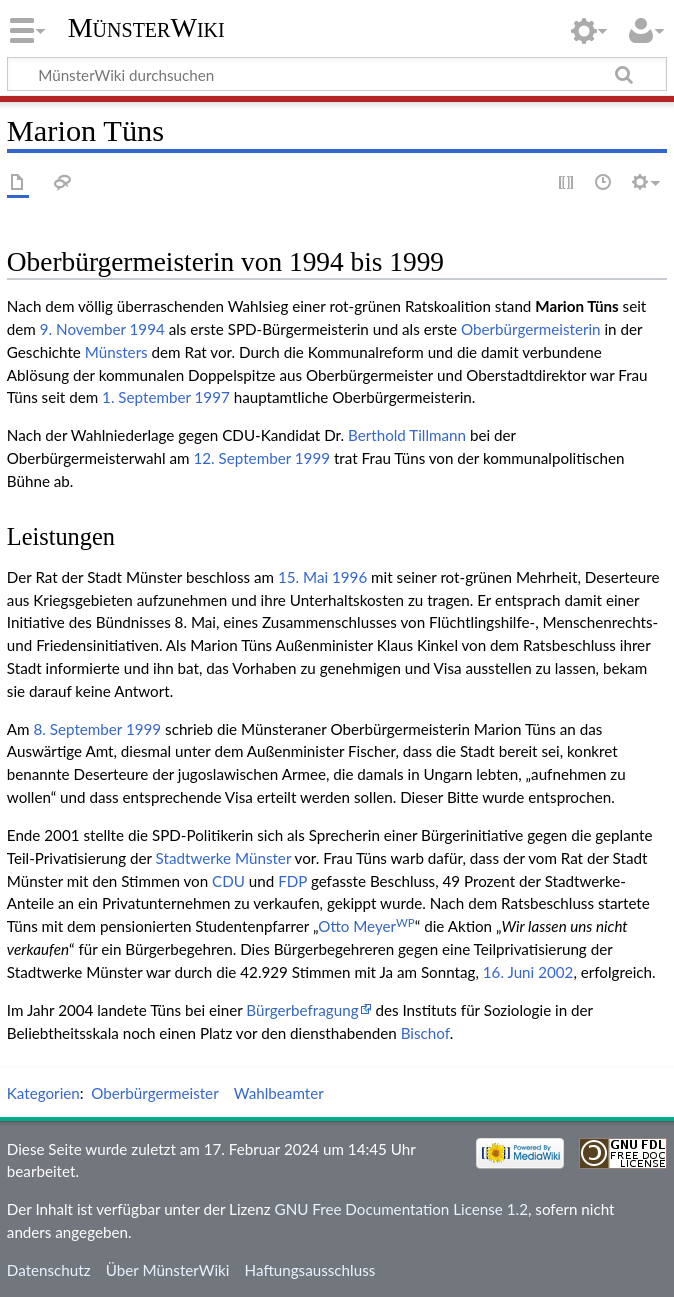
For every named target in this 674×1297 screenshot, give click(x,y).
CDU (228, 881)
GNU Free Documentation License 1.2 (401, 1209)
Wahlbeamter (279, 1093)
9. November (83, 329)
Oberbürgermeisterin (531, 329)
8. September (77, 729)
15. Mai (303, 577)
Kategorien (43, 1093)
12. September (242, 458)
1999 (312, 458)
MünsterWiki (146, 27)
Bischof (425, 1033)
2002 (555, 972)
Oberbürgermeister (154, 1093)
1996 (349, 577)
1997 (212, 397)
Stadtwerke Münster (224, 858)
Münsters (116, 352)
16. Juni (508, 972)
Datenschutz (49, 1270)
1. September (146, 397)
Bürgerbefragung (302, 1010)
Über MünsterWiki (168, 1270)
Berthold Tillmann (407, 435)
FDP (292, 881)
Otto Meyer (366, 926)
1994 (147, 329)
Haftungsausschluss (310, 1270)
